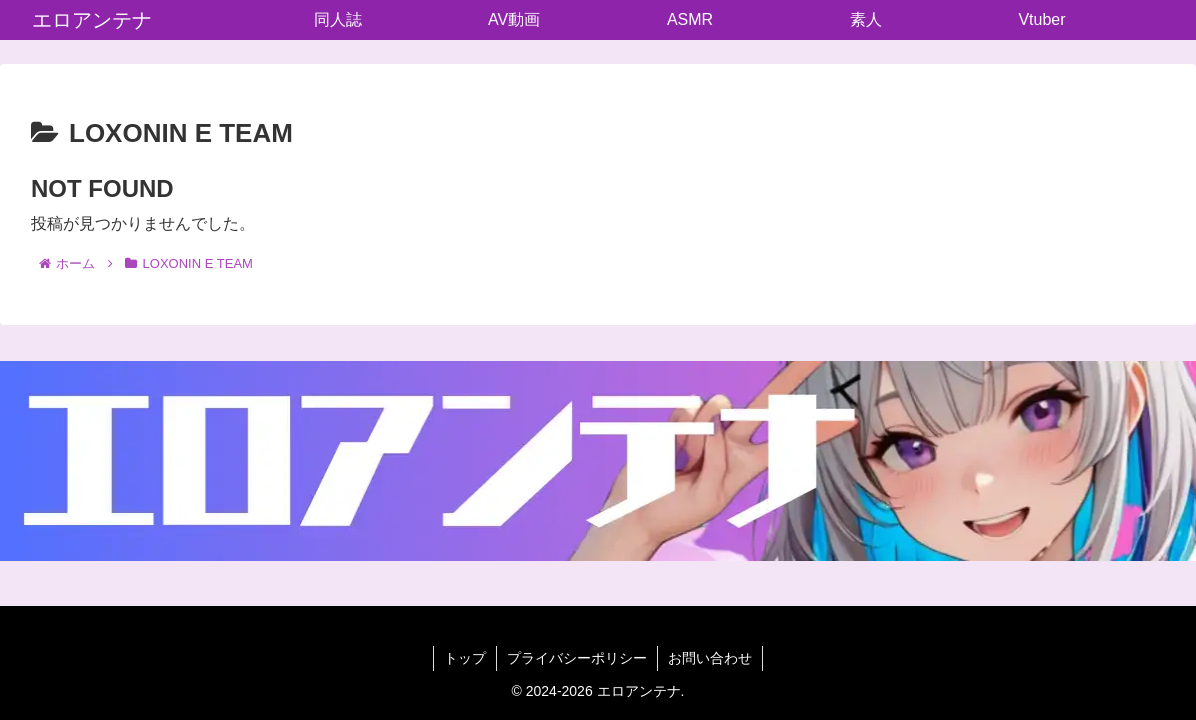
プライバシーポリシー (577, 658)
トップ (465, 658)
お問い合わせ (710, 658)
